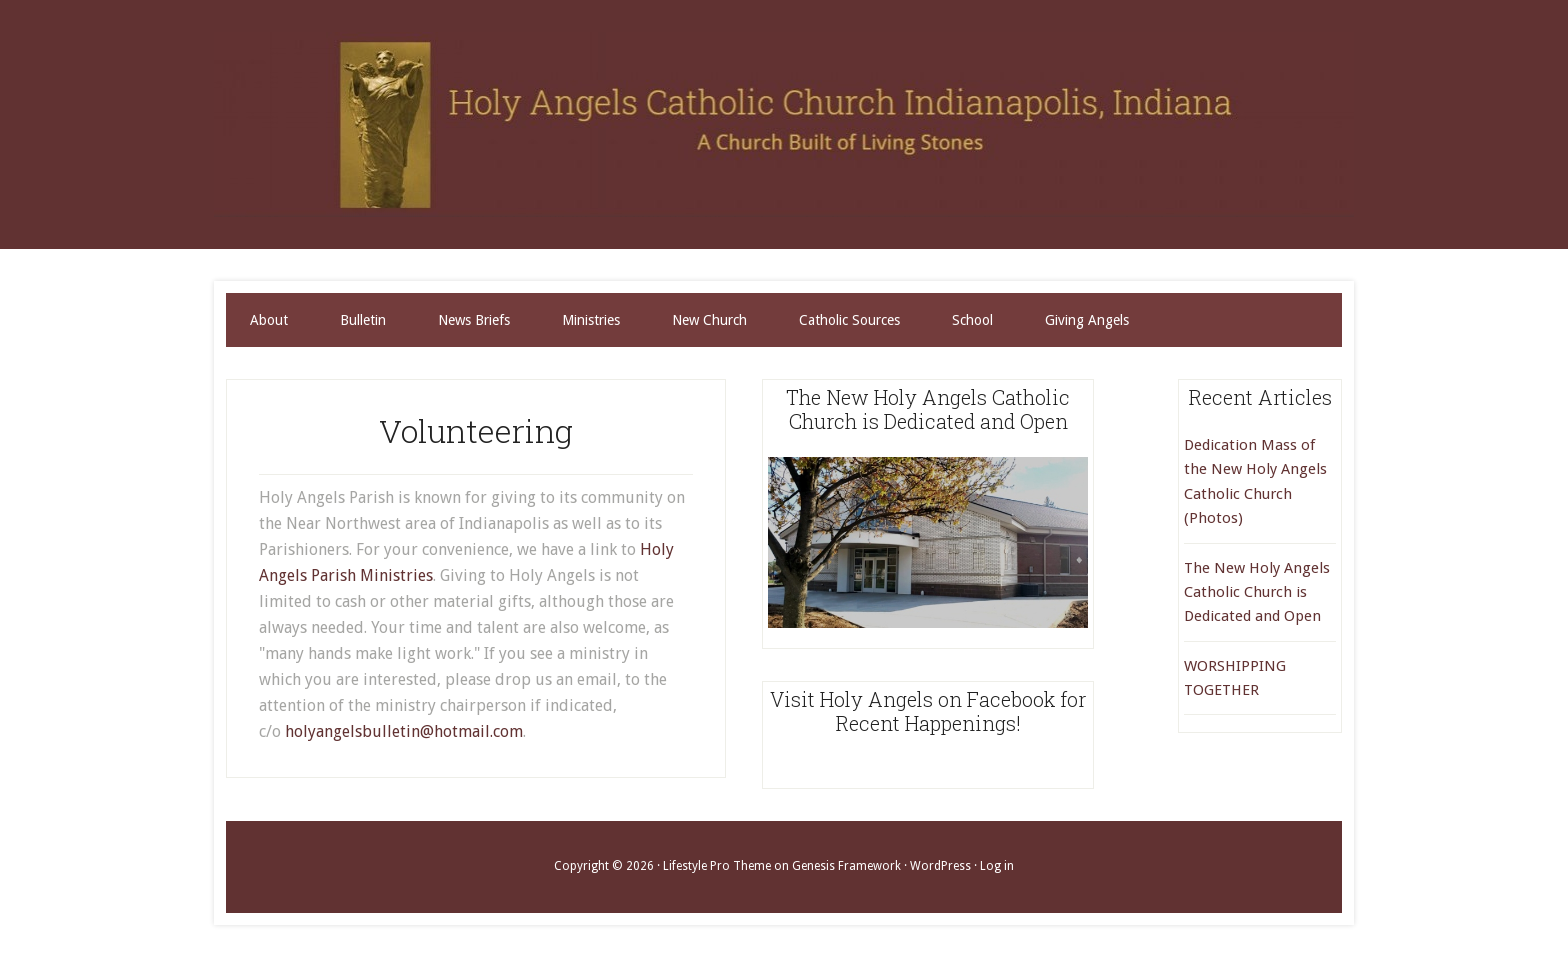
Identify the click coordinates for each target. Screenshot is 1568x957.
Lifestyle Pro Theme (717, 866)
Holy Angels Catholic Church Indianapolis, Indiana (784, 124)
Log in (997, 866)
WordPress (940, 866)
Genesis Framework (846, 866)
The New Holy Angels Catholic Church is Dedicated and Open (1257, 592)
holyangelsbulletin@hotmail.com (404, 731)
